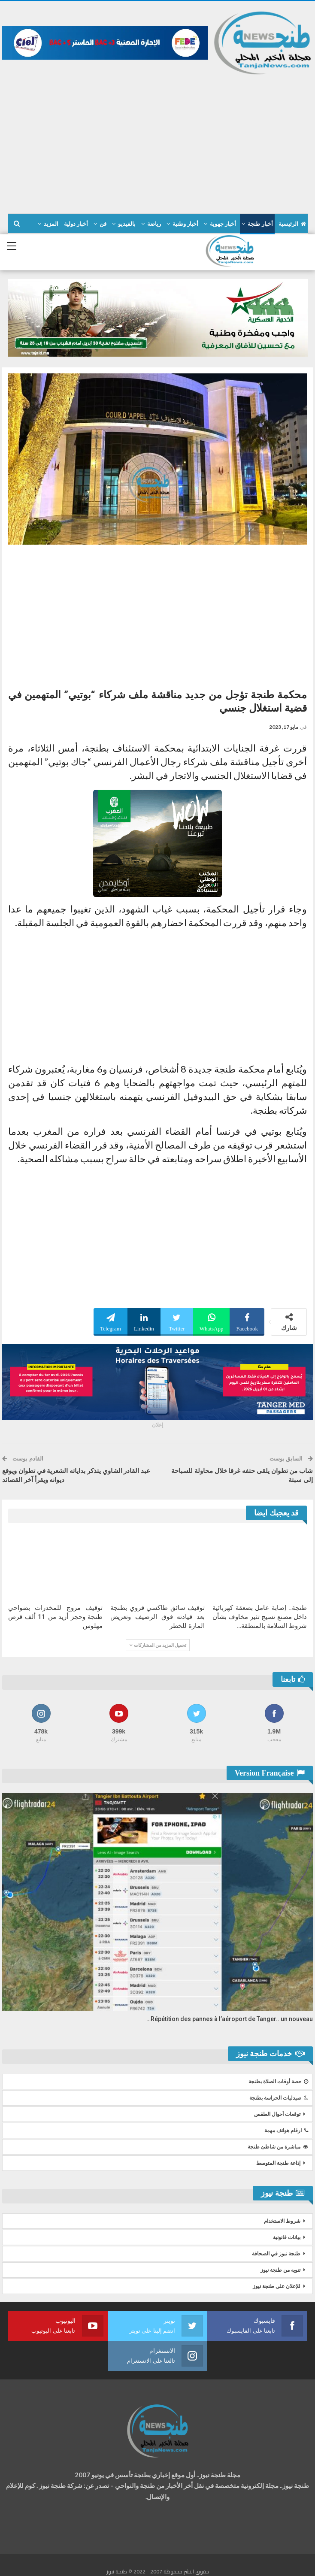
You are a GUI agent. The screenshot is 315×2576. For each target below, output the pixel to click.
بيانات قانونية (286, 2237)
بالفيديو (127, 224)
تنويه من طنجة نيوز (280, 2270)
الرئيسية (292, 224)
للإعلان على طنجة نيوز (276, 2286)
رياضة (154, 224)
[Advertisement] (157, 140)
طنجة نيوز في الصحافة (276, 2254)
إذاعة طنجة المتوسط (278, 2163)
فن (103, 224)
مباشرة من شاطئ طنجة (278, 2147)
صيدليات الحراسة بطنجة (278, 2098)
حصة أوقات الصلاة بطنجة (278, 2082)
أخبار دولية (76, 224)
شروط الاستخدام (282, 2221)
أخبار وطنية (185, 224)
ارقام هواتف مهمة (286, 2130)
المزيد (51, 224)
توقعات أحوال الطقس (277, 2114)
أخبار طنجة (260, 224)
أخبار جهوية (223, 224)
